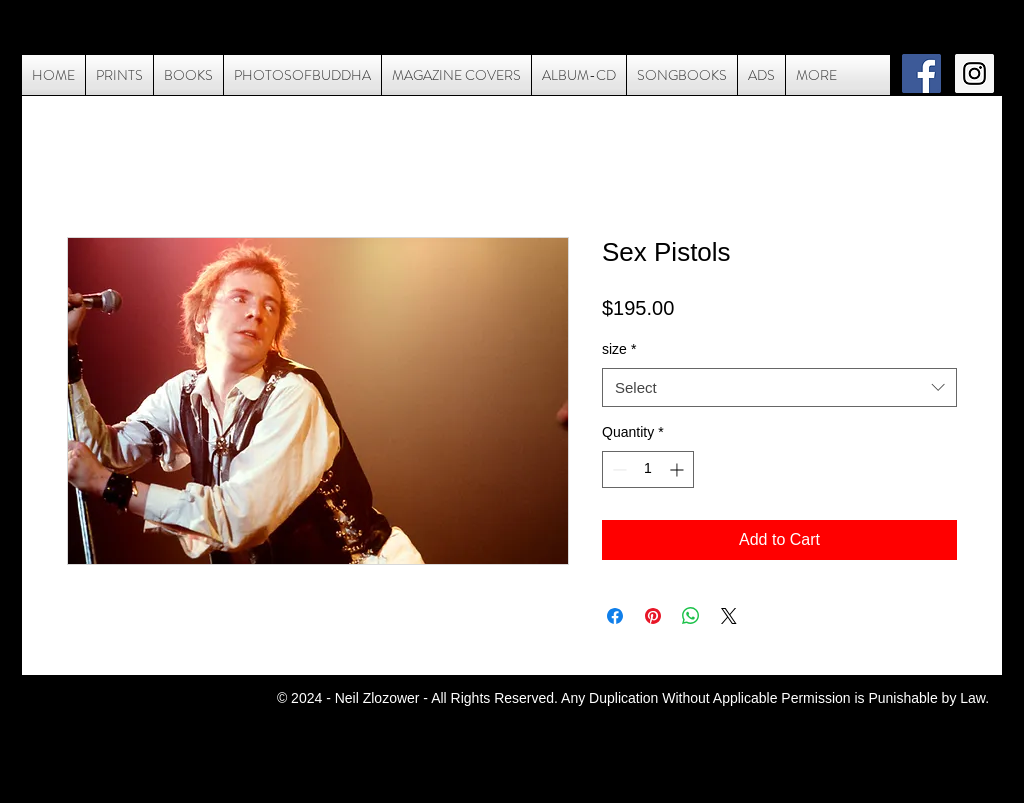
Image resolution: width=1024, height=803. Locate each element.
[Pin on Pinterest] (653, 616)
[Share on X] (729, 616)
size (619, 349)
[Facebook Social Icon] (921, 73)
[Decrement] (617, 469)
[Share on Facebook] (615, 616)
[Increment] (678, 469)
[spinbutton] (648, 469)
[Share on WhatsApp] (691, 616)
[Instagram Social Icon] (974, 73)
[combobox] (779, 387)
